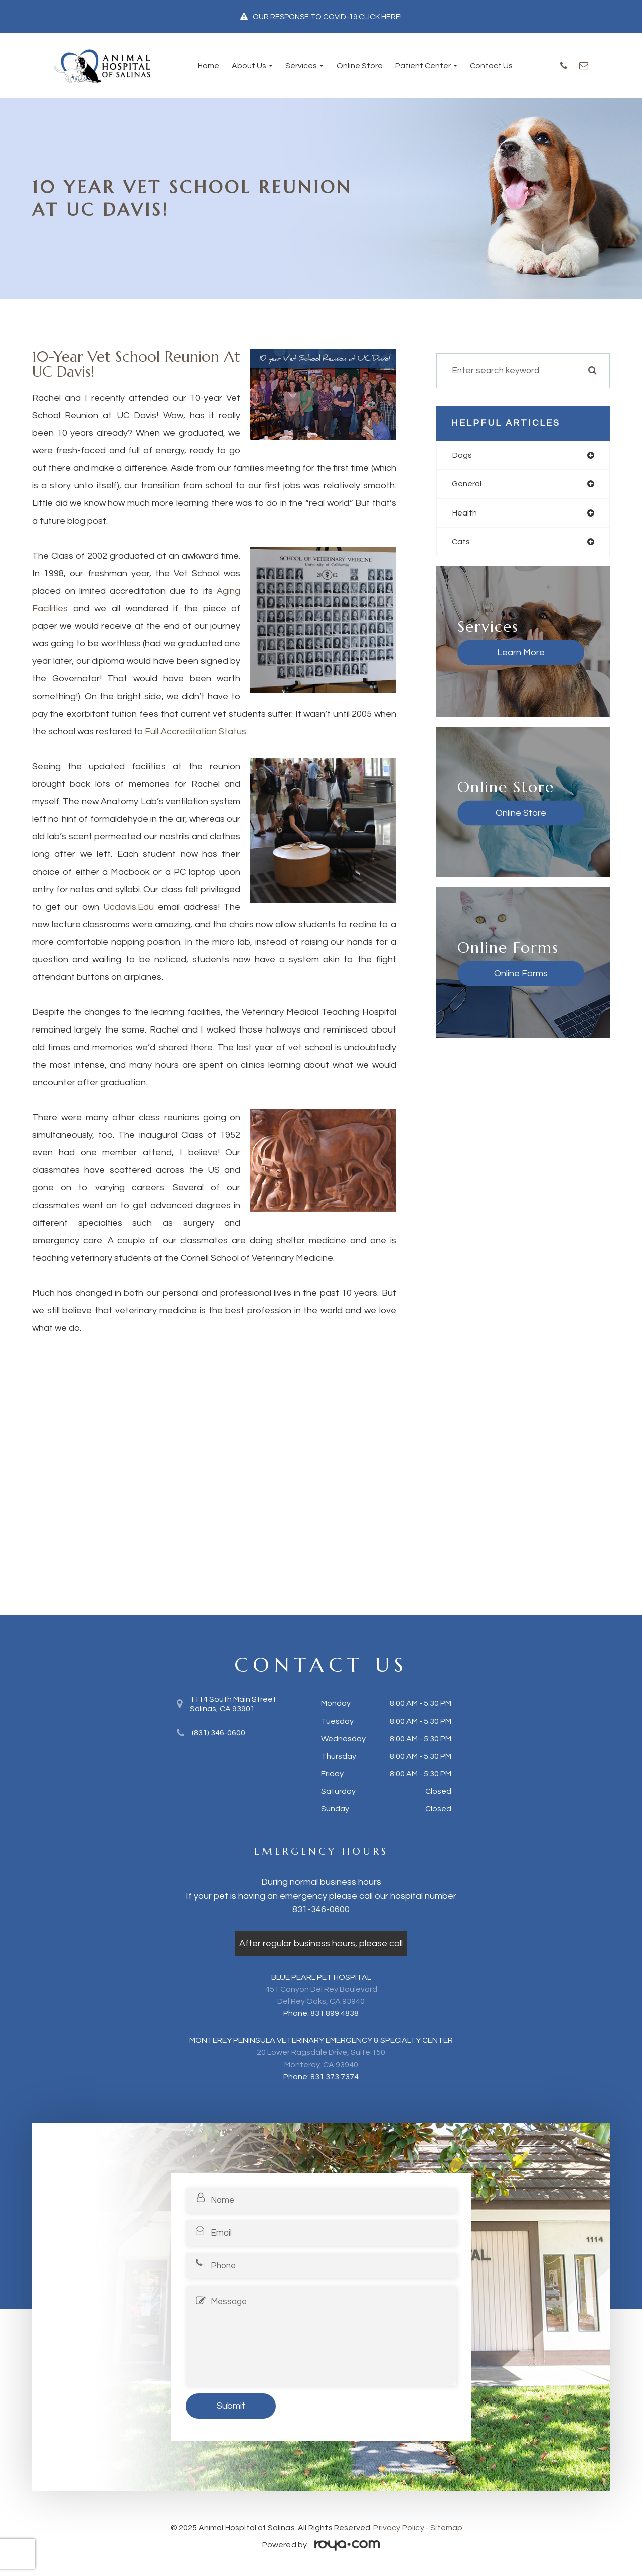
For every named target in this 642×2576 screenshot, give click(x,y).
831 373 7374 (334, 2077)
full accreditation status (195, 731)
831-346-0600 (321, 1909)
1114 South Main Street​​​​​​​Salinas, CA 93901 (233, 1704)
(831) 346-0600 (218, 1733)
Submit (231, 2406)
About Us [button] (252, 66)
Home (208, 66)
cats (461, 543)
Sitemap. (447, 2528)
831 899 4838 (334, 2013)
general (468, 484)
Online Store (360, 66)
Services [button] (304, 66)
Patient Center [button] (426, 66)
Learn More (502, 655)
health (465, 514)
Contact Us (491, 66)
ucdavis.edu (128, 907)
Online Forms (502, 976)
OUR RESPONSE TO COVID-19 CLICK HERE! (327, 17)
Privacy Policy (398, 2528)
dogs (462, 455)
